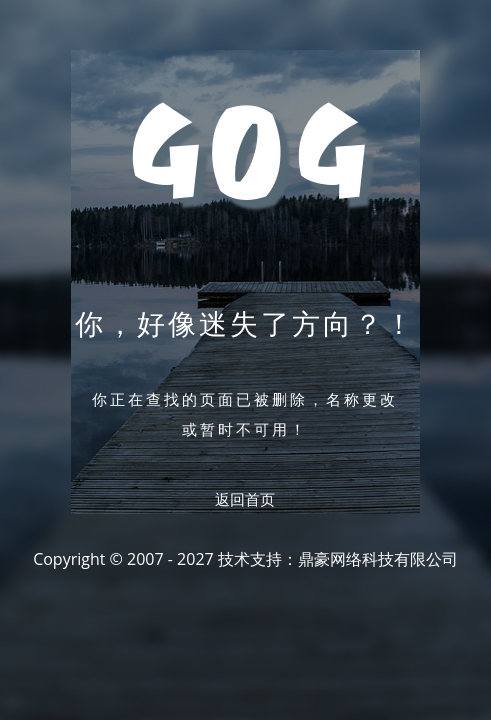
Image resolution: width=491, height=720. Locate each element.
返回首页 (245, 499)
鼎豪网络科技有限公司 (378, 559)
